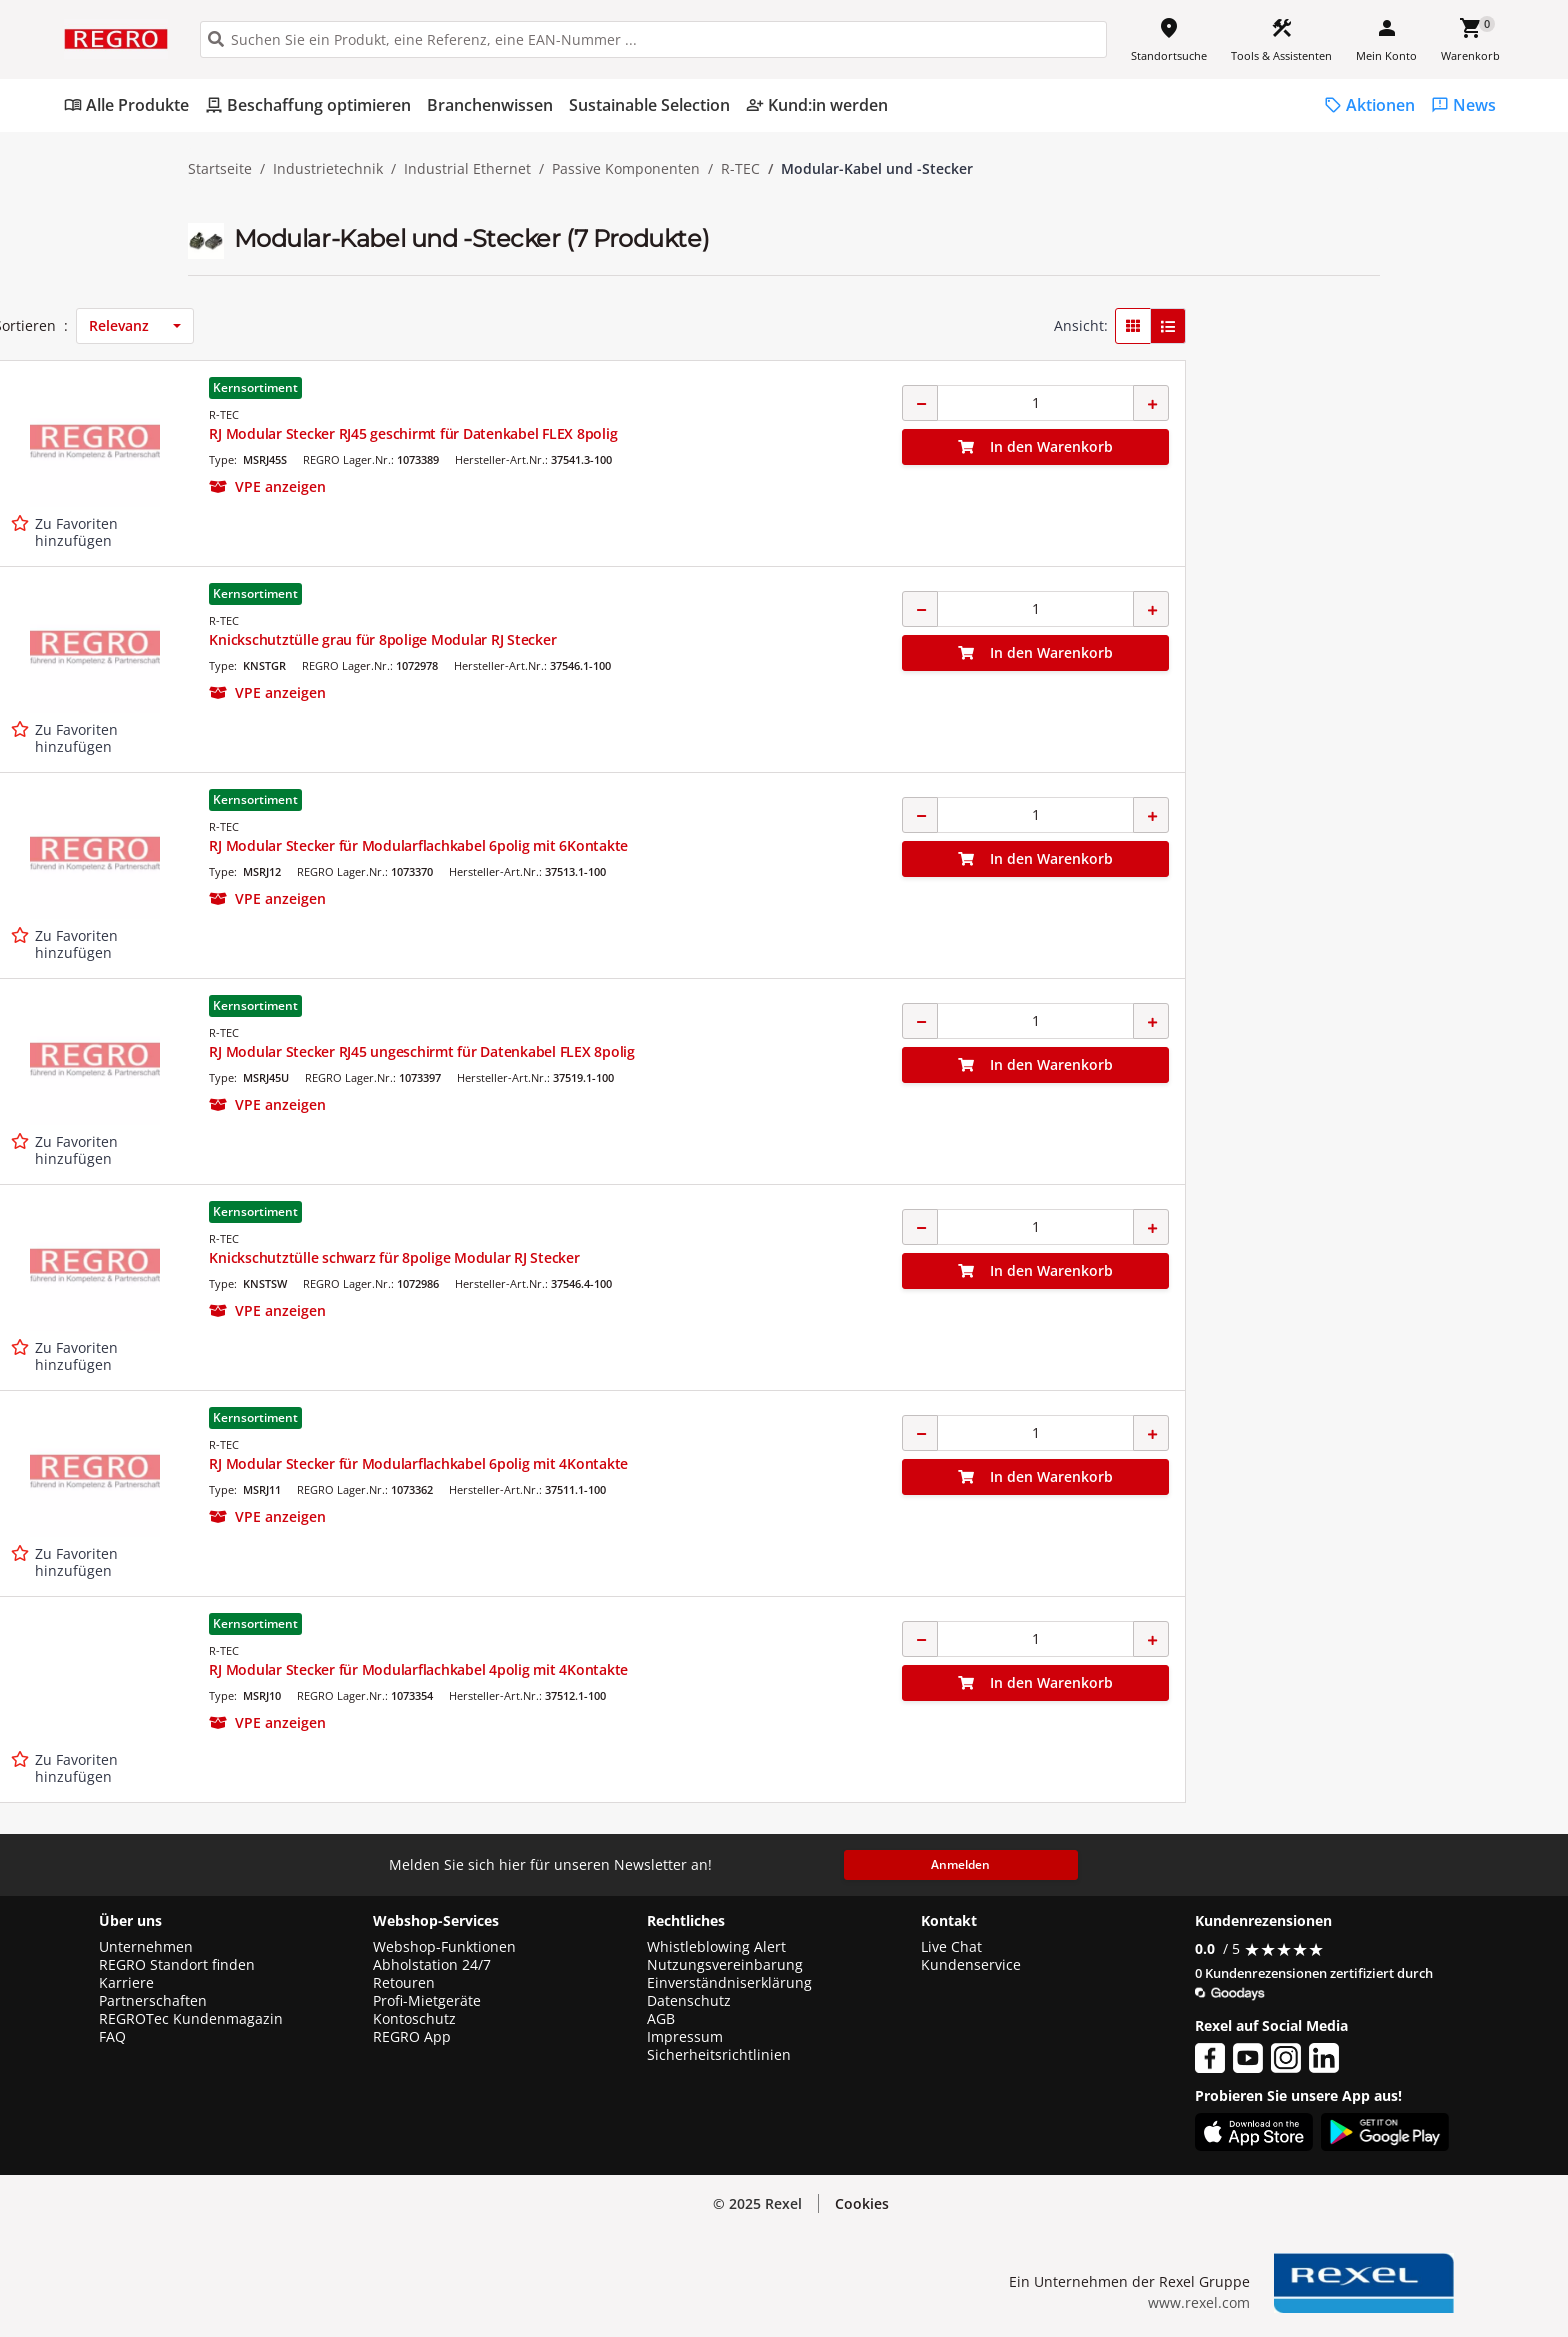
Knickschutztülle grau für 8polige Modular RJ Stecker (824, 639)
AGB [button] (661, 2019)
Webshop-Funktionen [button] (444, 1947)
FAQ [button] (112, 2037)
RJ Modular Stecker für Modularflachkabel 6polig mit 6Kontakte (860, 845)
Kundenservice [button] (971, 1965)
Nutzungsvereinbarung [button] (725, 1965)
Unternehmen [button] (146, 1947)
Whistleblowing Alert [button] (716, 1947)
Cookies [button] (862, 2203)
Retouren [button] (404, 1983)
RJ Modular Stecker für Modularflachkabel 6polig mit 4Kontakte (860, 1463)
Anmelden (960, 1864)
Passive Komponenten (626, 169)
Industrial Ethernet (467, 169)
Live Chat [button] (951, 1947)
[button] (329, 318)
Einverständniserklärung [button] (729, 1983)
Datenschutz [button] (689, 2001)
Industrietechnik (328, 169)
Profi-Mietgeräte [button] (427, 2001)
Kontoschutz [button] (414, 2019)
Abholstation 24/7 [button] (432, 1965)
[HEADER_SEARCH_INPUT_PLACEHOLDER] (653, 39)
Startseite (220, 169)
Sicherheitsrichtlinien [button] (719, 2055)
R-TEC (740, 169)
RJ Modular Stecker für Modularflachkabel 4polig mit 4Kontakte (860, 1669)
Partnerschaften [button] (153, 2001)
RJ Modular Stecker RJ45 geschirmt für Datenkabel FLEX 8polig (855, 433)
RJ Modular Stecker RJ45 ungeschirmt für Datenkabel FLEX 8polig (864, 1051)
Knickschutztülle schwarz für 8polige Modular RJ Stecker (836, 1257)
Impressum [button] (685, 2037)
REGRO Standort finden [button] (177, 1965)
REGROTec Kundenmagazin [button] (191, 2019)
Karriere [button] (126, 1983)
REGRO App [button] (412, 2037)
